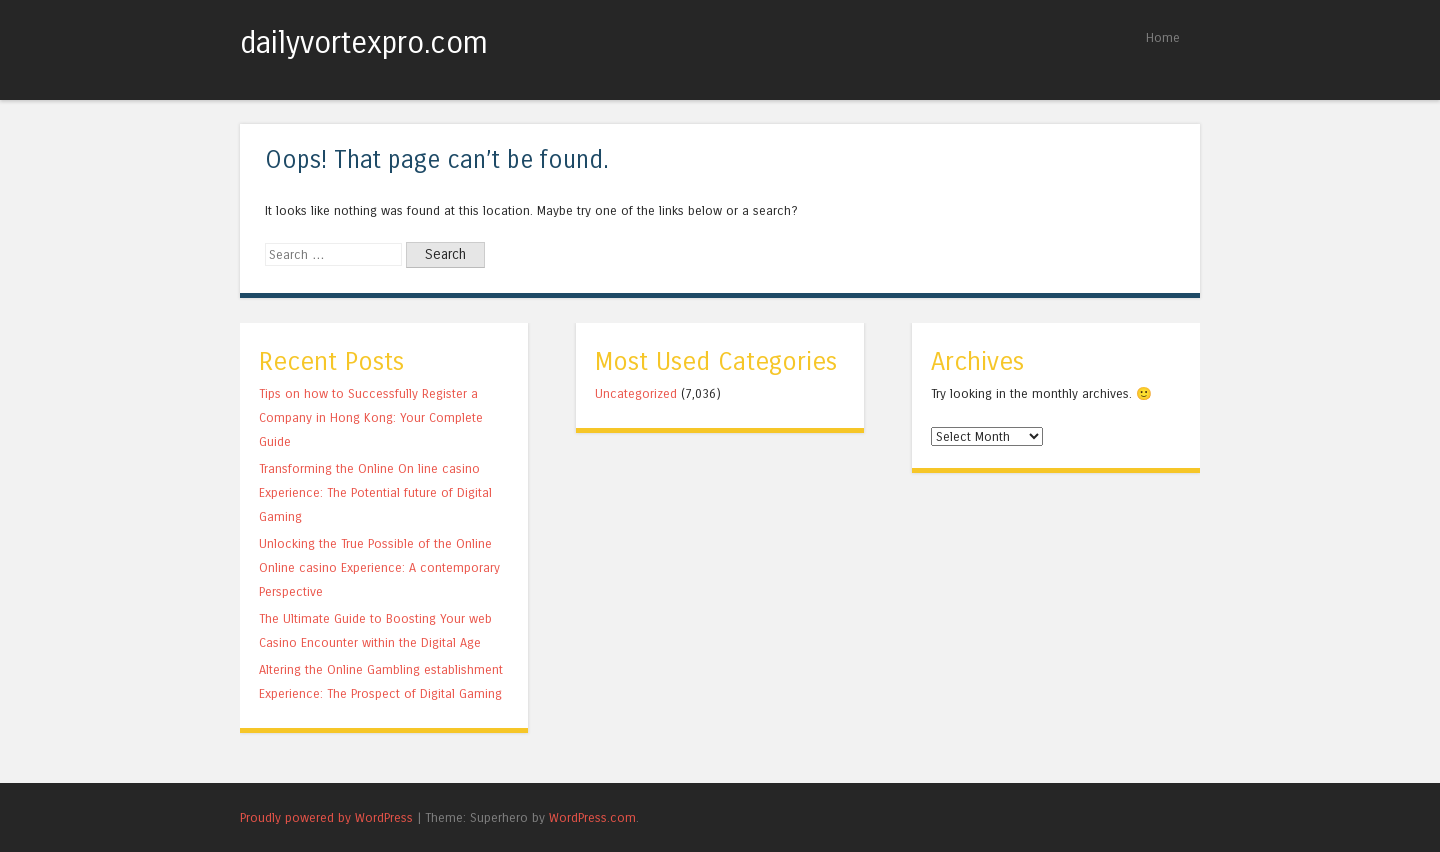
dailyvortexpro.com (364, 43)
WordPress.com (592, 817)
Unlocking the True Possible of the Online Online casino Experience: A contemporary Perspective (379, 567)
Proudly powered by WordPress (326, 817)
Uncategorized (636, 393)
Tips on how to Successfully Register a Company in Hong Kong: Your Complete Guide (371, 417)
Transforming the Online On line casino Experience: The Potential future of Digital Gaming (375, 492)
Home (1163, 37)
